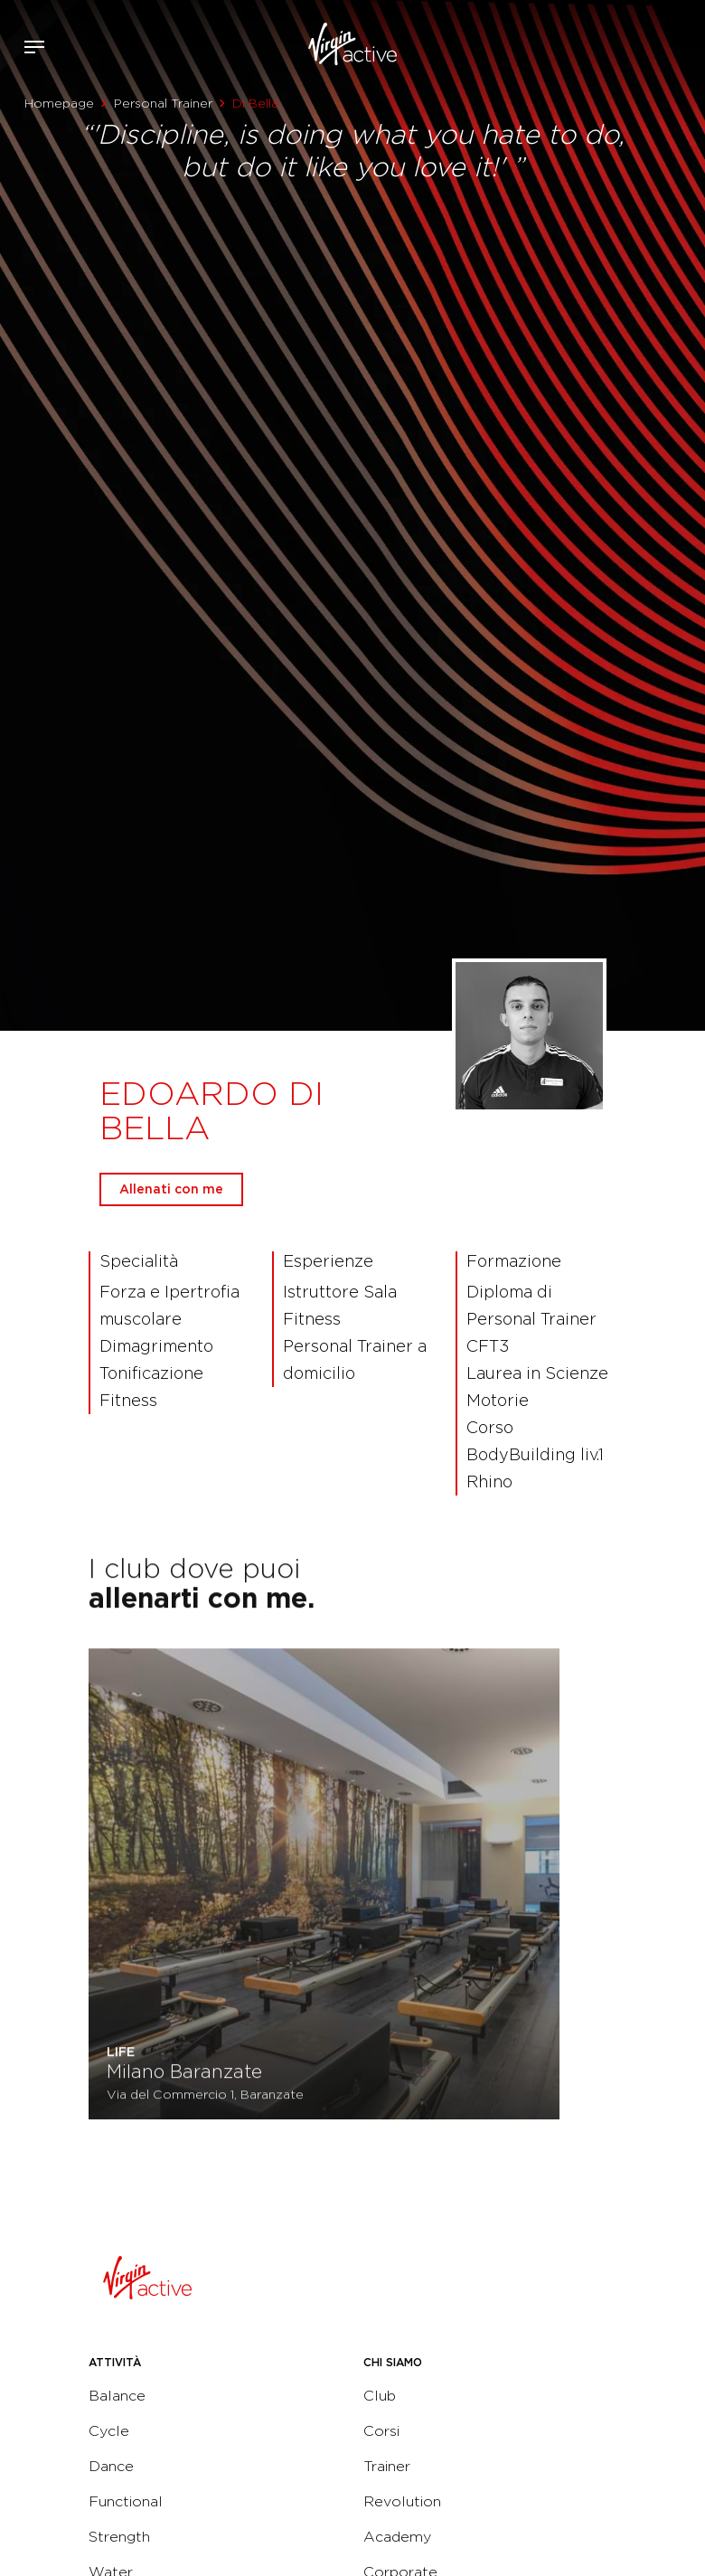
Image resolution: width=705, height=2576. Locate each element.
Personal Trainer (163, 103)
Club (379, 2395)
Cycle (109, 2430)
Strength (119, 2536)
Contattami (685, 44)
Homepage (59, 103)
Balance (117, 2395)
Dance (111, 2466)
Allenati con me (171, 1189)
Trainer (386, 2466)
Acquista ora (658, 44)
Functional (126, 2501)
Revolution (402, 2501)
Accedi (631, 47)
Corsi (381, 2430)
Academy (397, 2536)
